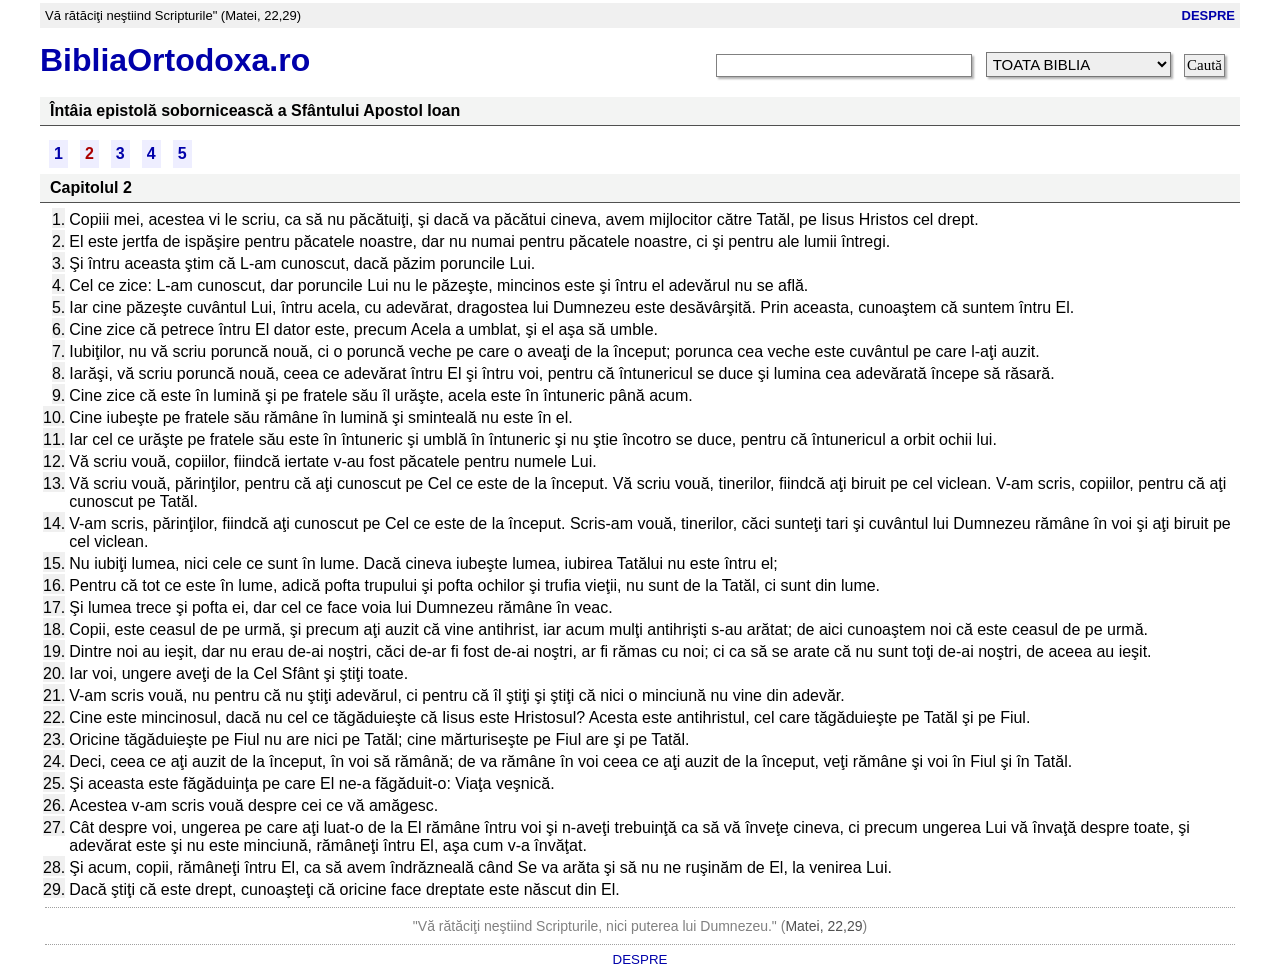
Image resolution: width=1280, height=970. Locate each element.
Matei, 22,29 (823, 926)
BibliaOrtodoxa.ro (175, 60)
